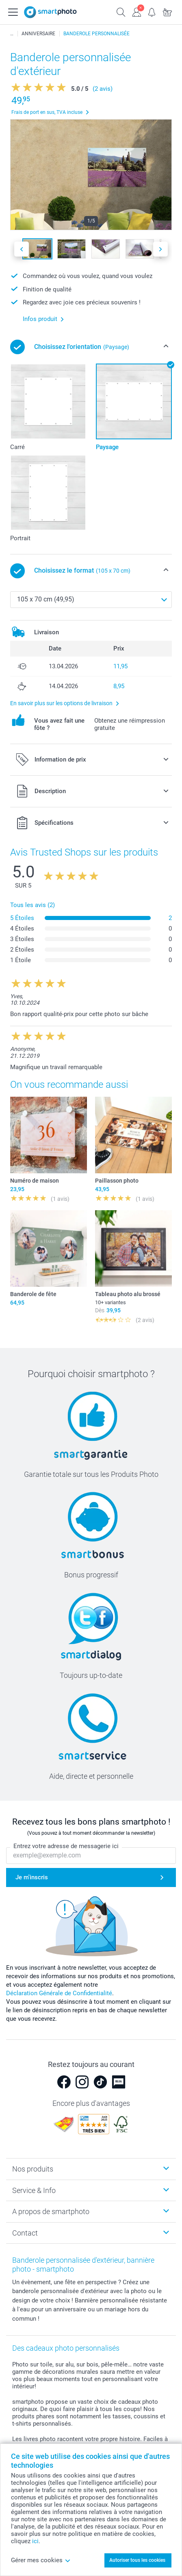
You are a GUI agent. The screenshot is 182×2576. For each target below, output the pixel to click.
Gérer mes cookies (41, 2560)
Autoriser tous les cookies (137, 2560)
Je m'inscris (31, 1877)
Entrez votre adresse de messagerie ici (66, 1846)
